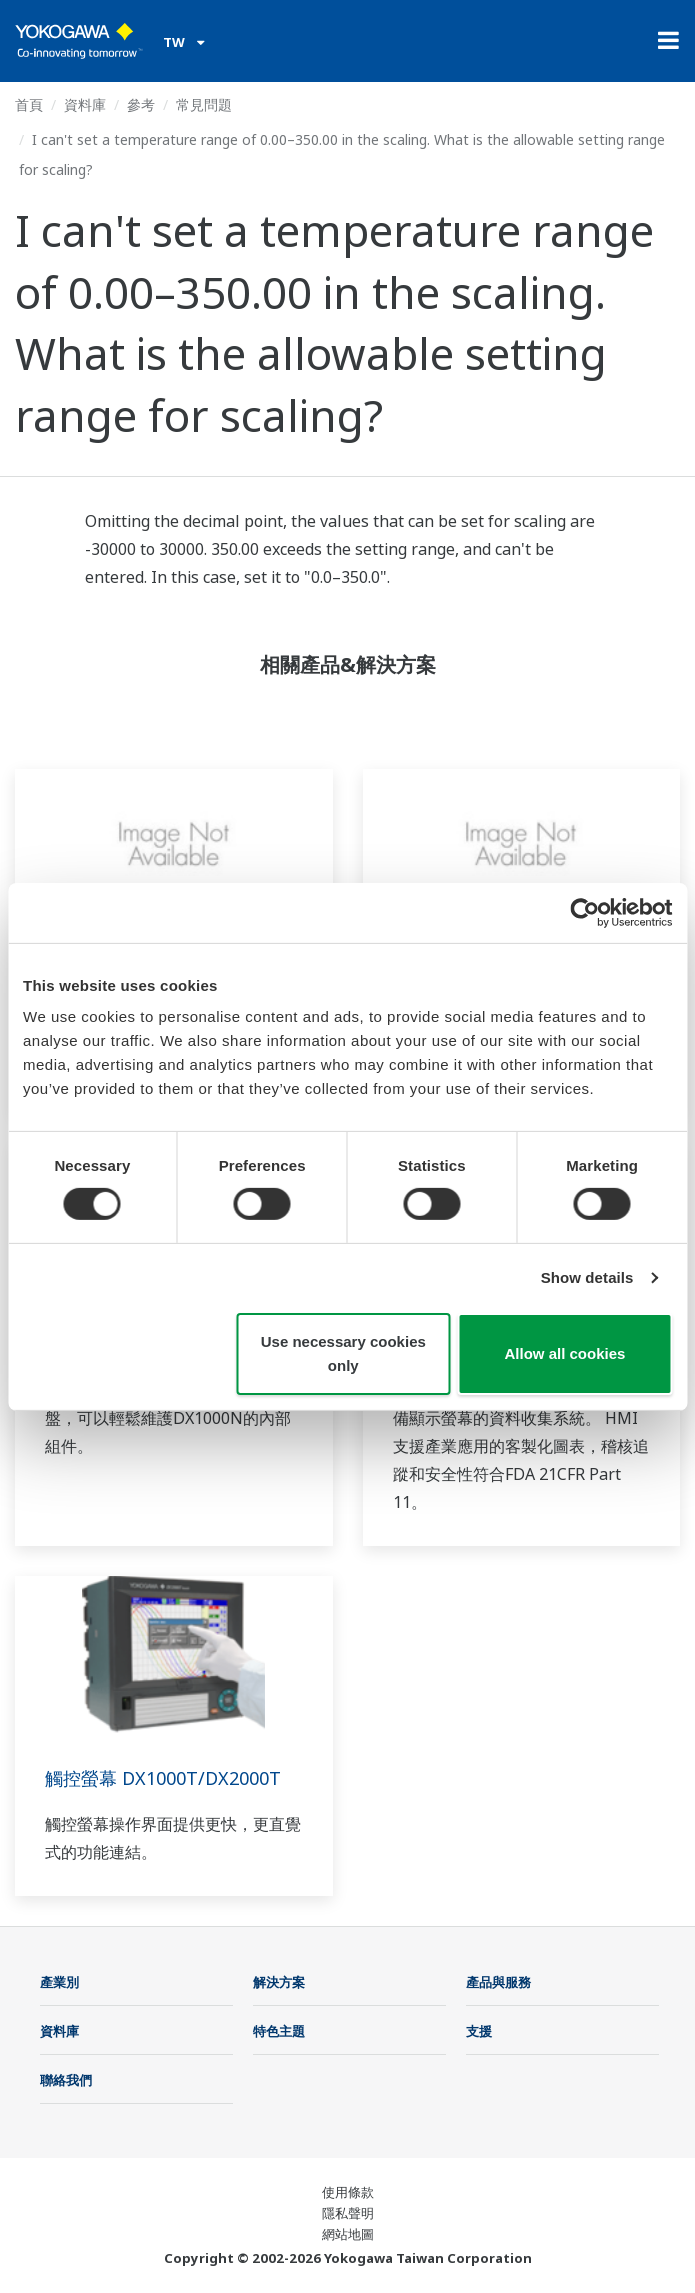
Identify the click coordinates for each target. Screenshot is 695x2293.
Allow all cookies (564, 1353)
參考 (141, 104)
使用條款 (348, 2192)
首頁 (29, 104)
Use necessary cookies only (343, 1353)
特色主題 (279, 2031)
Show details (587, 1277)
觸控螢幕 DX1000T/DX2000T (163, 1778)
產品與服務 (498, 1982)
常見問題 (204, 104)
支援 (479, 2031)
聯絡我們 (66, 2080)
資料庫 (85, 104)
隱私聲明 (348, 2213)
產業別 (59, 1982)
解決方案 (279, 1982)
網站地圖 (348, 2234)
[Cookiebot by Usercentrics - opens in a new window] (584, 912)
